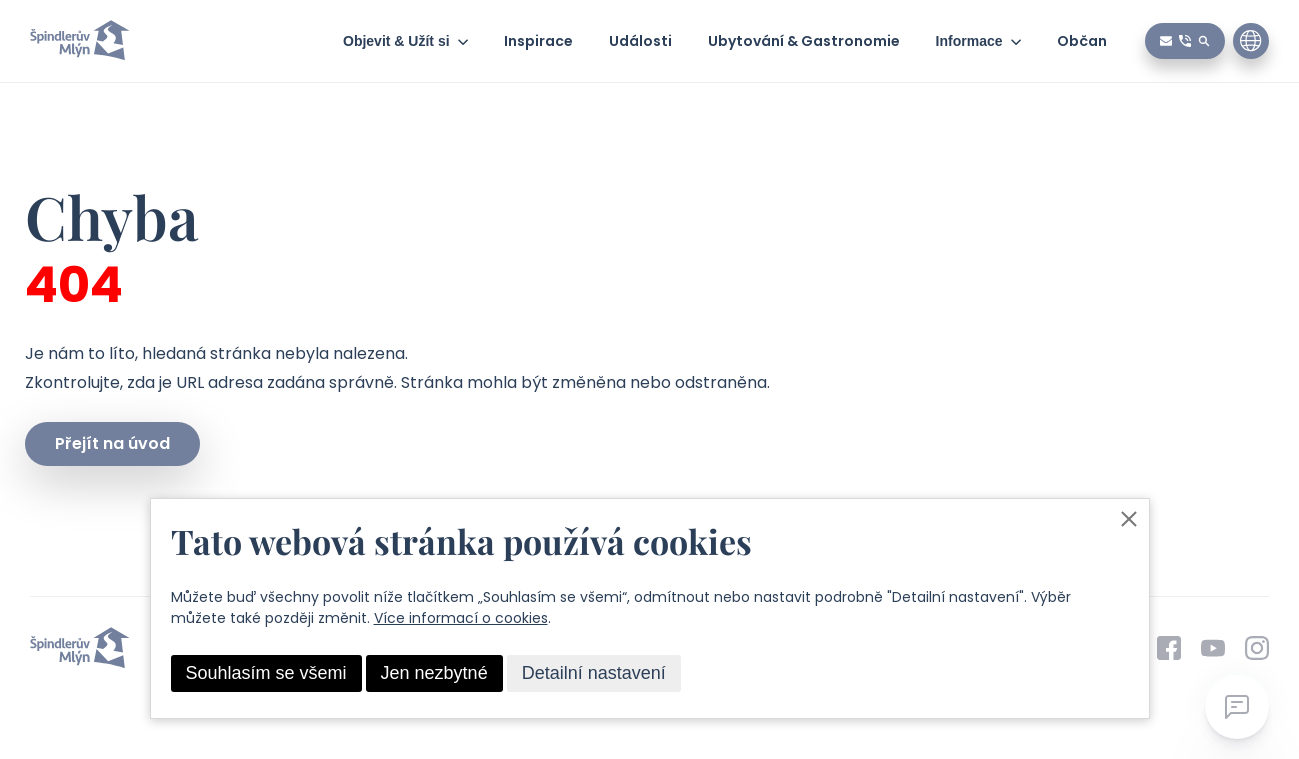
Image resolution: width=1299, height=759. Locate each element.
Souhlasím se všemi (266, 673)
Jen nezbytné (434, 673)
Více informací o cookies (461, 618)
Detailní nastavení (594, 673)
